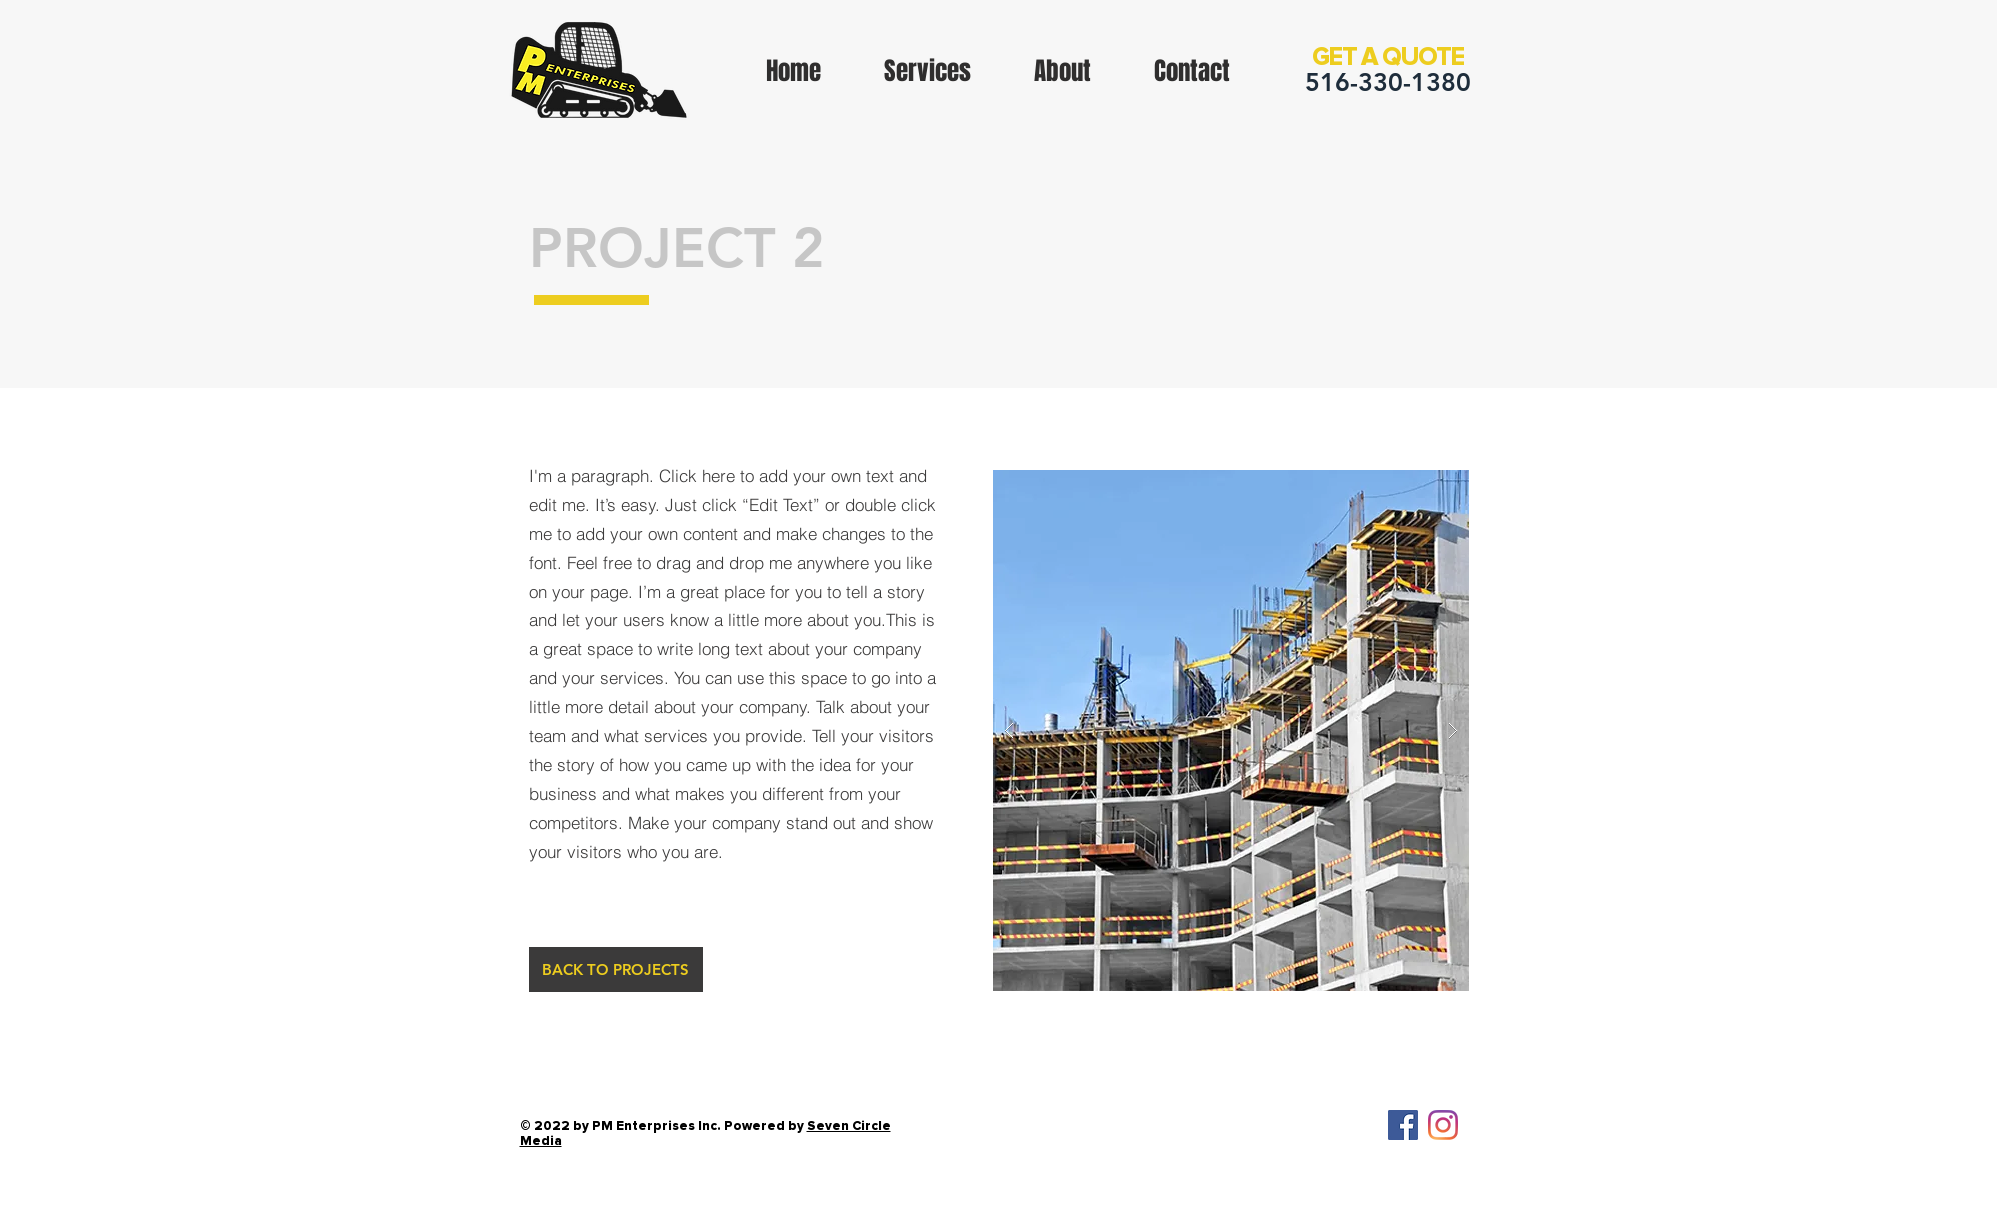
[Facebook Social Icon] (1403, 1125)
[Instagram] (1443, 1125)
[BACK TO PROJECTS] (616, 969)
